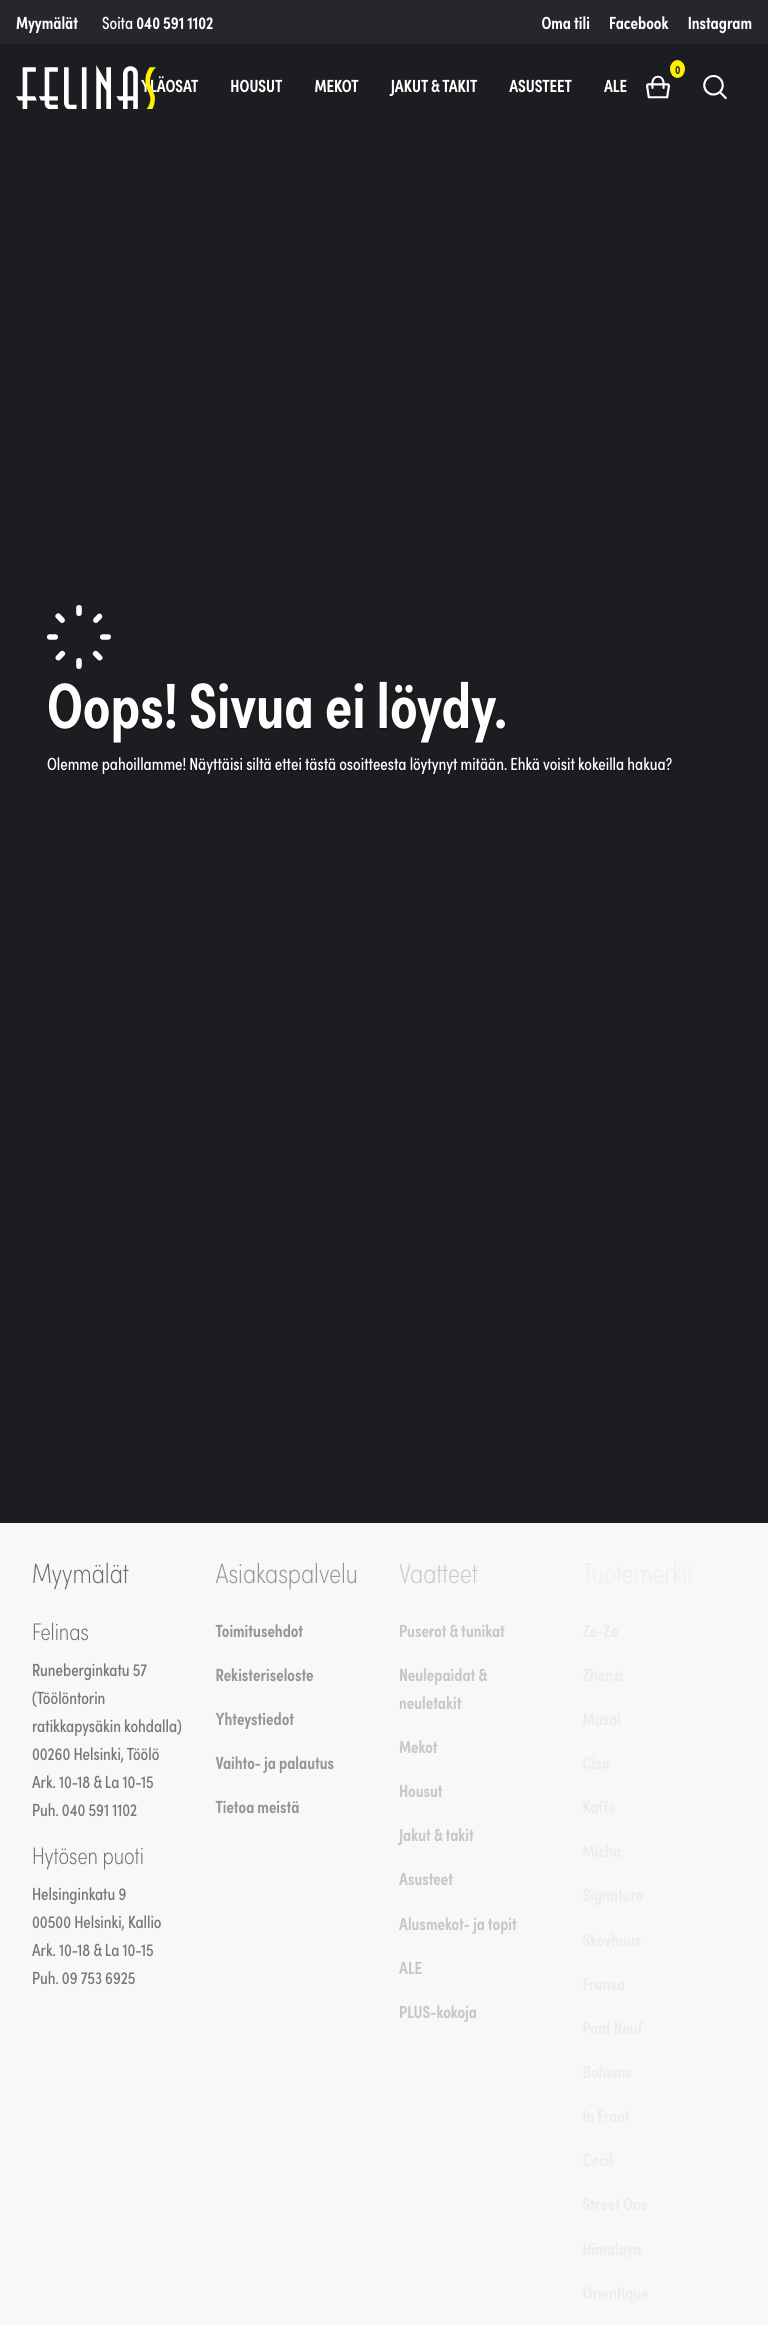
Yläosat (169, 85)
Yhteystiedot (255, 1718)
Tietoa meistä (258, 1806)
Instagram (720, 22)
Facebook (638, 22)
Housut (256, 85)
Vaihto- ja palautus (275, 1762)
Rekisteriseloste (265, 1674)
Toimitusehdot (260, 1630)
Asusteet (540, 85)
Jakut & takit (434, 85)
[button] (665, 86)
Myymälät (47, 22)
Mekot (336, 85)
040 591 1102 (174, 22)
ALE (615, 85)
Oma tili (566, 22)
